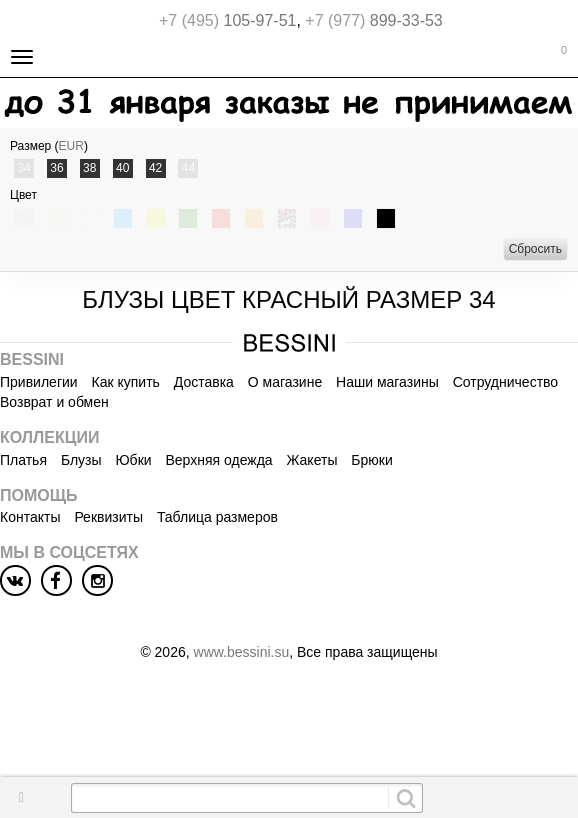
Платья (23, 460)
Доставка (204, 382)
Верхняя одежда (218, 460)
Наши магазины (387, 382)
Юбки (133, 460)
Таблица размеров (217, 517)
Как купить (126, 382)
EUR (71, 146)
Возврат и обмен (54, 402)
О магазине (285, 382)
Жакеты (312, 460)
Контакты (30, 517)
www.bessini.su (242, 652)
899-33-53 (373, 20)
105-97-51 (227, 20)
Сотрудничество (505, 382)
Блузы (81, 460)
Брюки (371, 460)
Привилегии (39, 382)
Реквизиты (108, 517)
